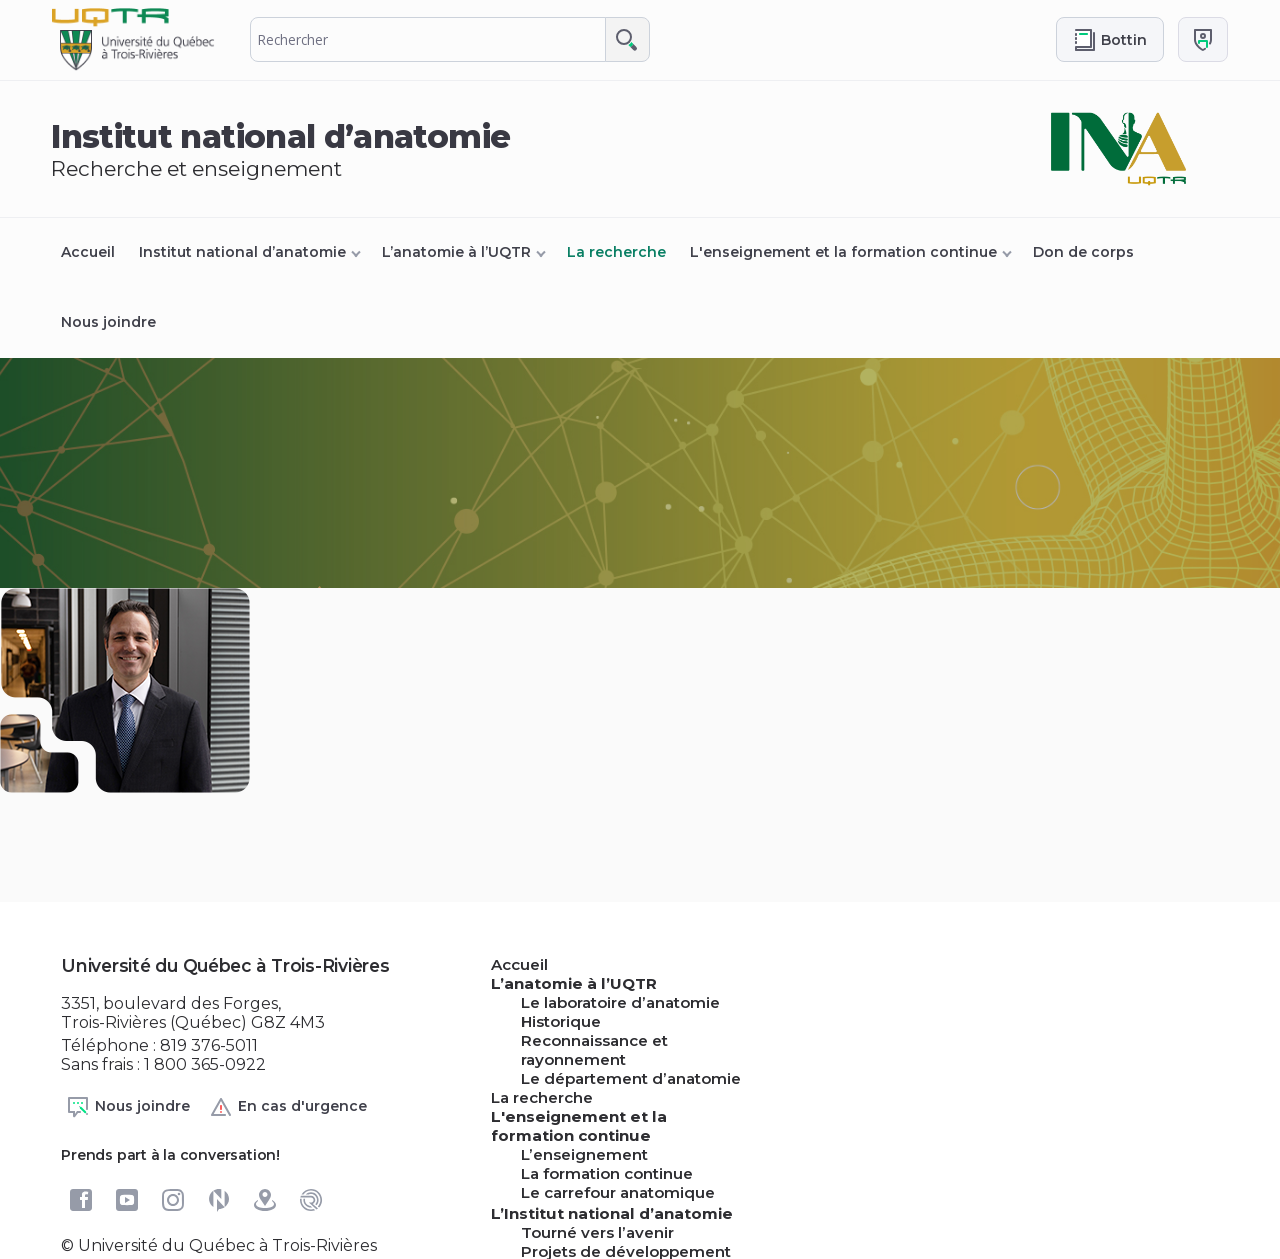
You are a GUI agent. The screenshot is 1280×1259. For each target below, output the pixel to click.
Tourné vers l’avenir (597, 1232)
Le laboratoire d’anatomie (620, 1002)
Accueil (88, 252)
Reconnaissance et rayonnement (594, 1050)
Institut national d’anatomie (242, 252)
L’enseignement (584, 1154)
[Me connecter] (1203, 39)
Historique (561, 1021)
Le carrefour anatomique (618, 1192)
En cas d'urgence (288, 1107)
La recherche (616, 252)
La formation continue (607, 1173)
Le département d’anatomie (631, 1078)
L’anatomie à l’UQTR (456, 252)
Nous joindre (108, 322)
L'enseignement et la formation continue (843, 252)
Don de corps (1083, 252)
